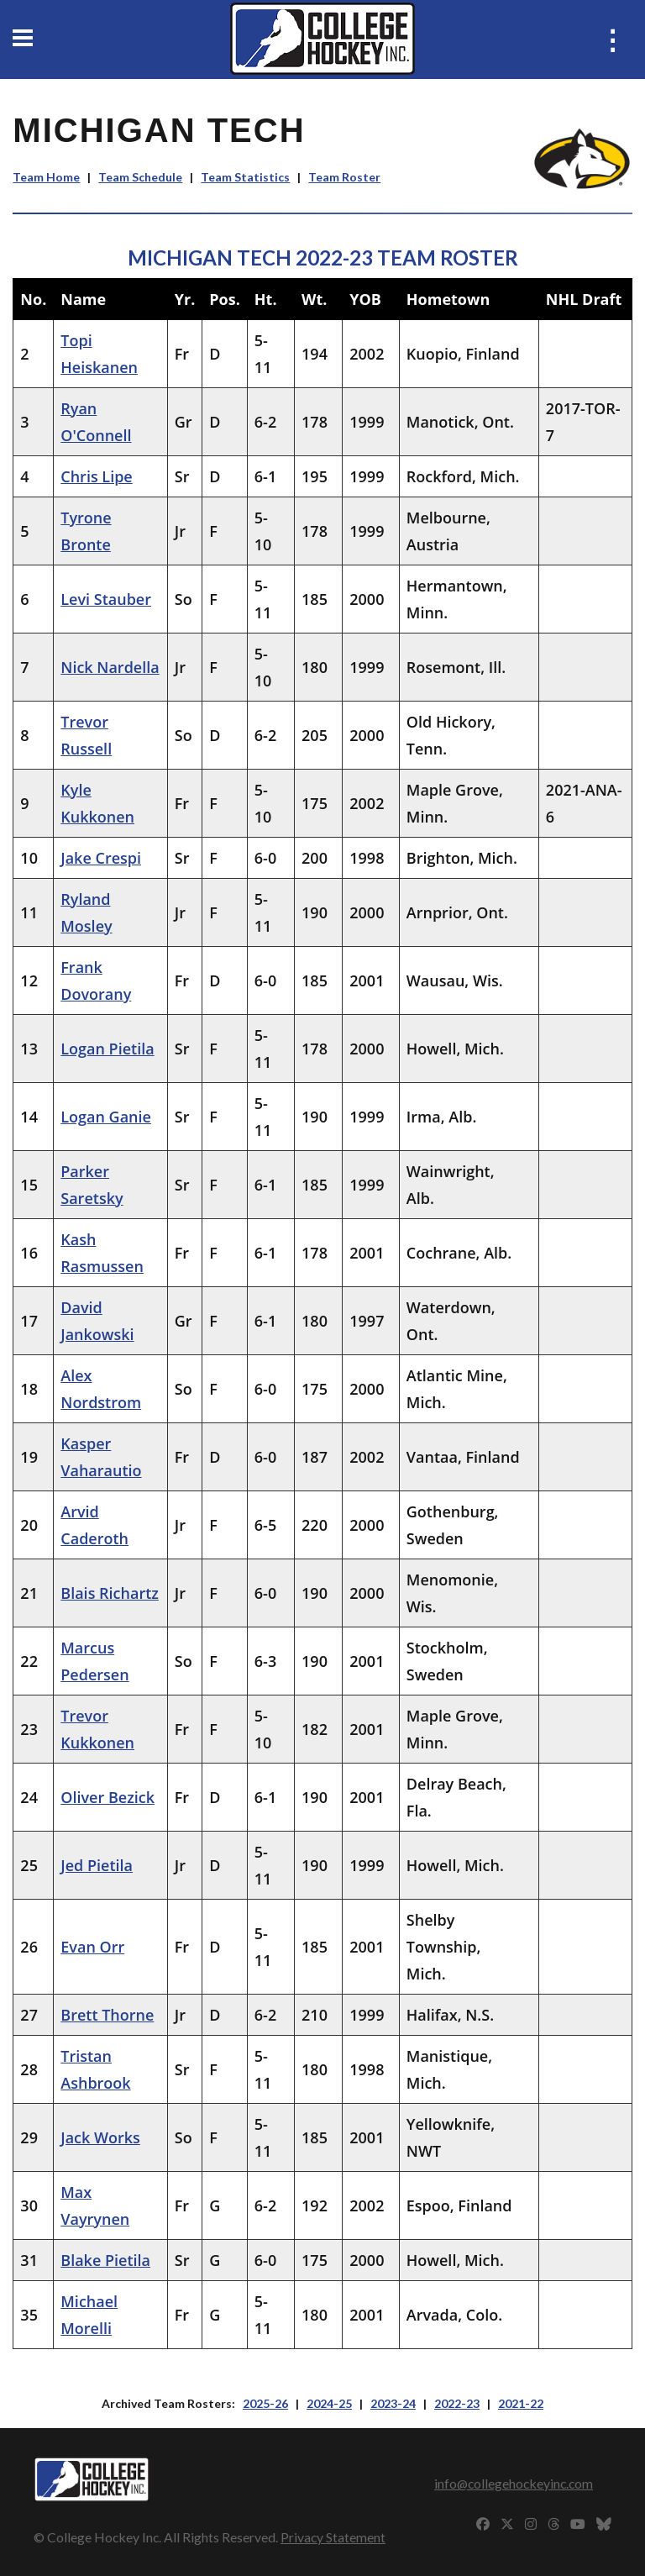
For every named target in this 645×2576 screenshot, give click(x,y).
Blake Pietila (105, 2260)
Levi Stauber (105, 599)
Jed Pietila (96, 1865)
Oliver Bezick (107, 1797)
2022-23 (457, 2403)
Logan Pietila (107, 1048)
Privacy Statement (333, 2537)
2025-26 (265, 2403)
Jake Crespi (100, 858)
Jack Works (100, 2137)
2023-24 (393, 2403)
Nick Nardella (109, 667)
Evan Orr (92, 1947)
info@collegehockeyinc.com (513, 2483)
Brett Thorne (107, 2015)
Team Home (46, 177)
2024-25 (329, 2403)
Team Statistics (245, 177)
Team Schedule (140, 177)
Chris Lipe (96, 476)
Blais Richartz (109, 1593)
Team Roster (344, 177)
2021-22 (520, 2403)
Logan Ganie (105, 1117)
